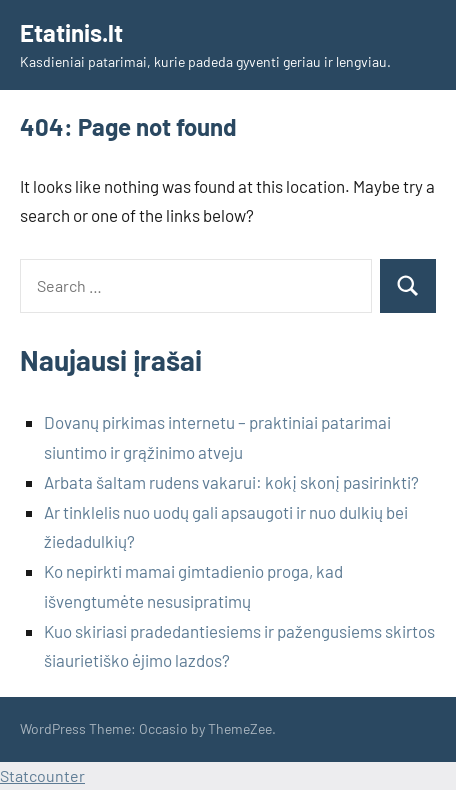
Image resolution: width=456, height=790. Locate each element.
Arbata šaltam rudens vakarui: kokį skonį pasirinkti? (231, 482)
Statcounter (42, 775)
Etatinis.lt (71, 32)
